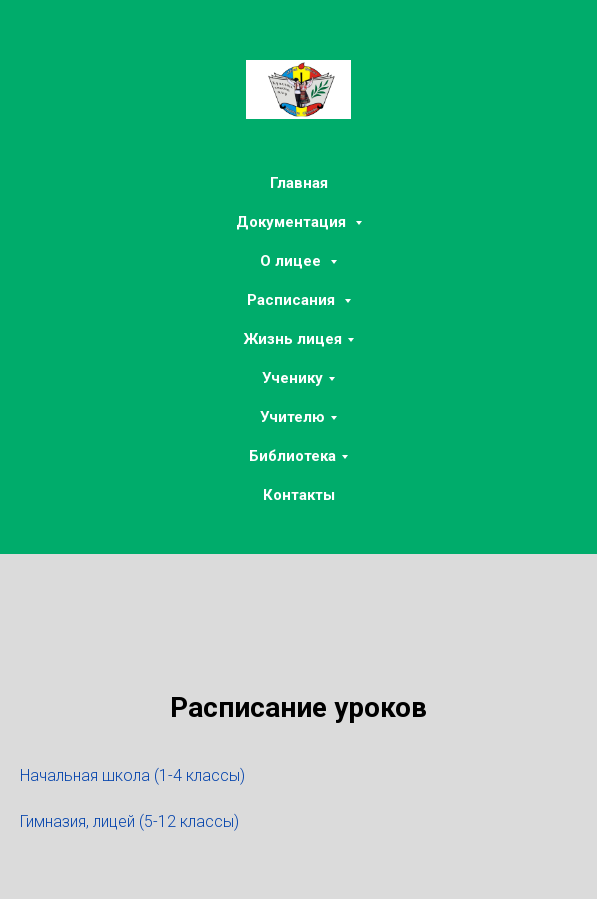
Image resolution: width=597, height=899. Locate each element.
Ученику (292, 378)
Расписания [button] (293, 300)
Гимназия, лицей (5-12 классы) (129, 821)
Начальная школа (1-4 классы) (132, 775)
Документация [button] (293, 222)
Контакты (299, 495)
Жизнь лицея (293, 339)
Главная (299, 183)
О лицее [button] (292, 261)
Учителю (292, 417)
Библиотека (292, 456)
